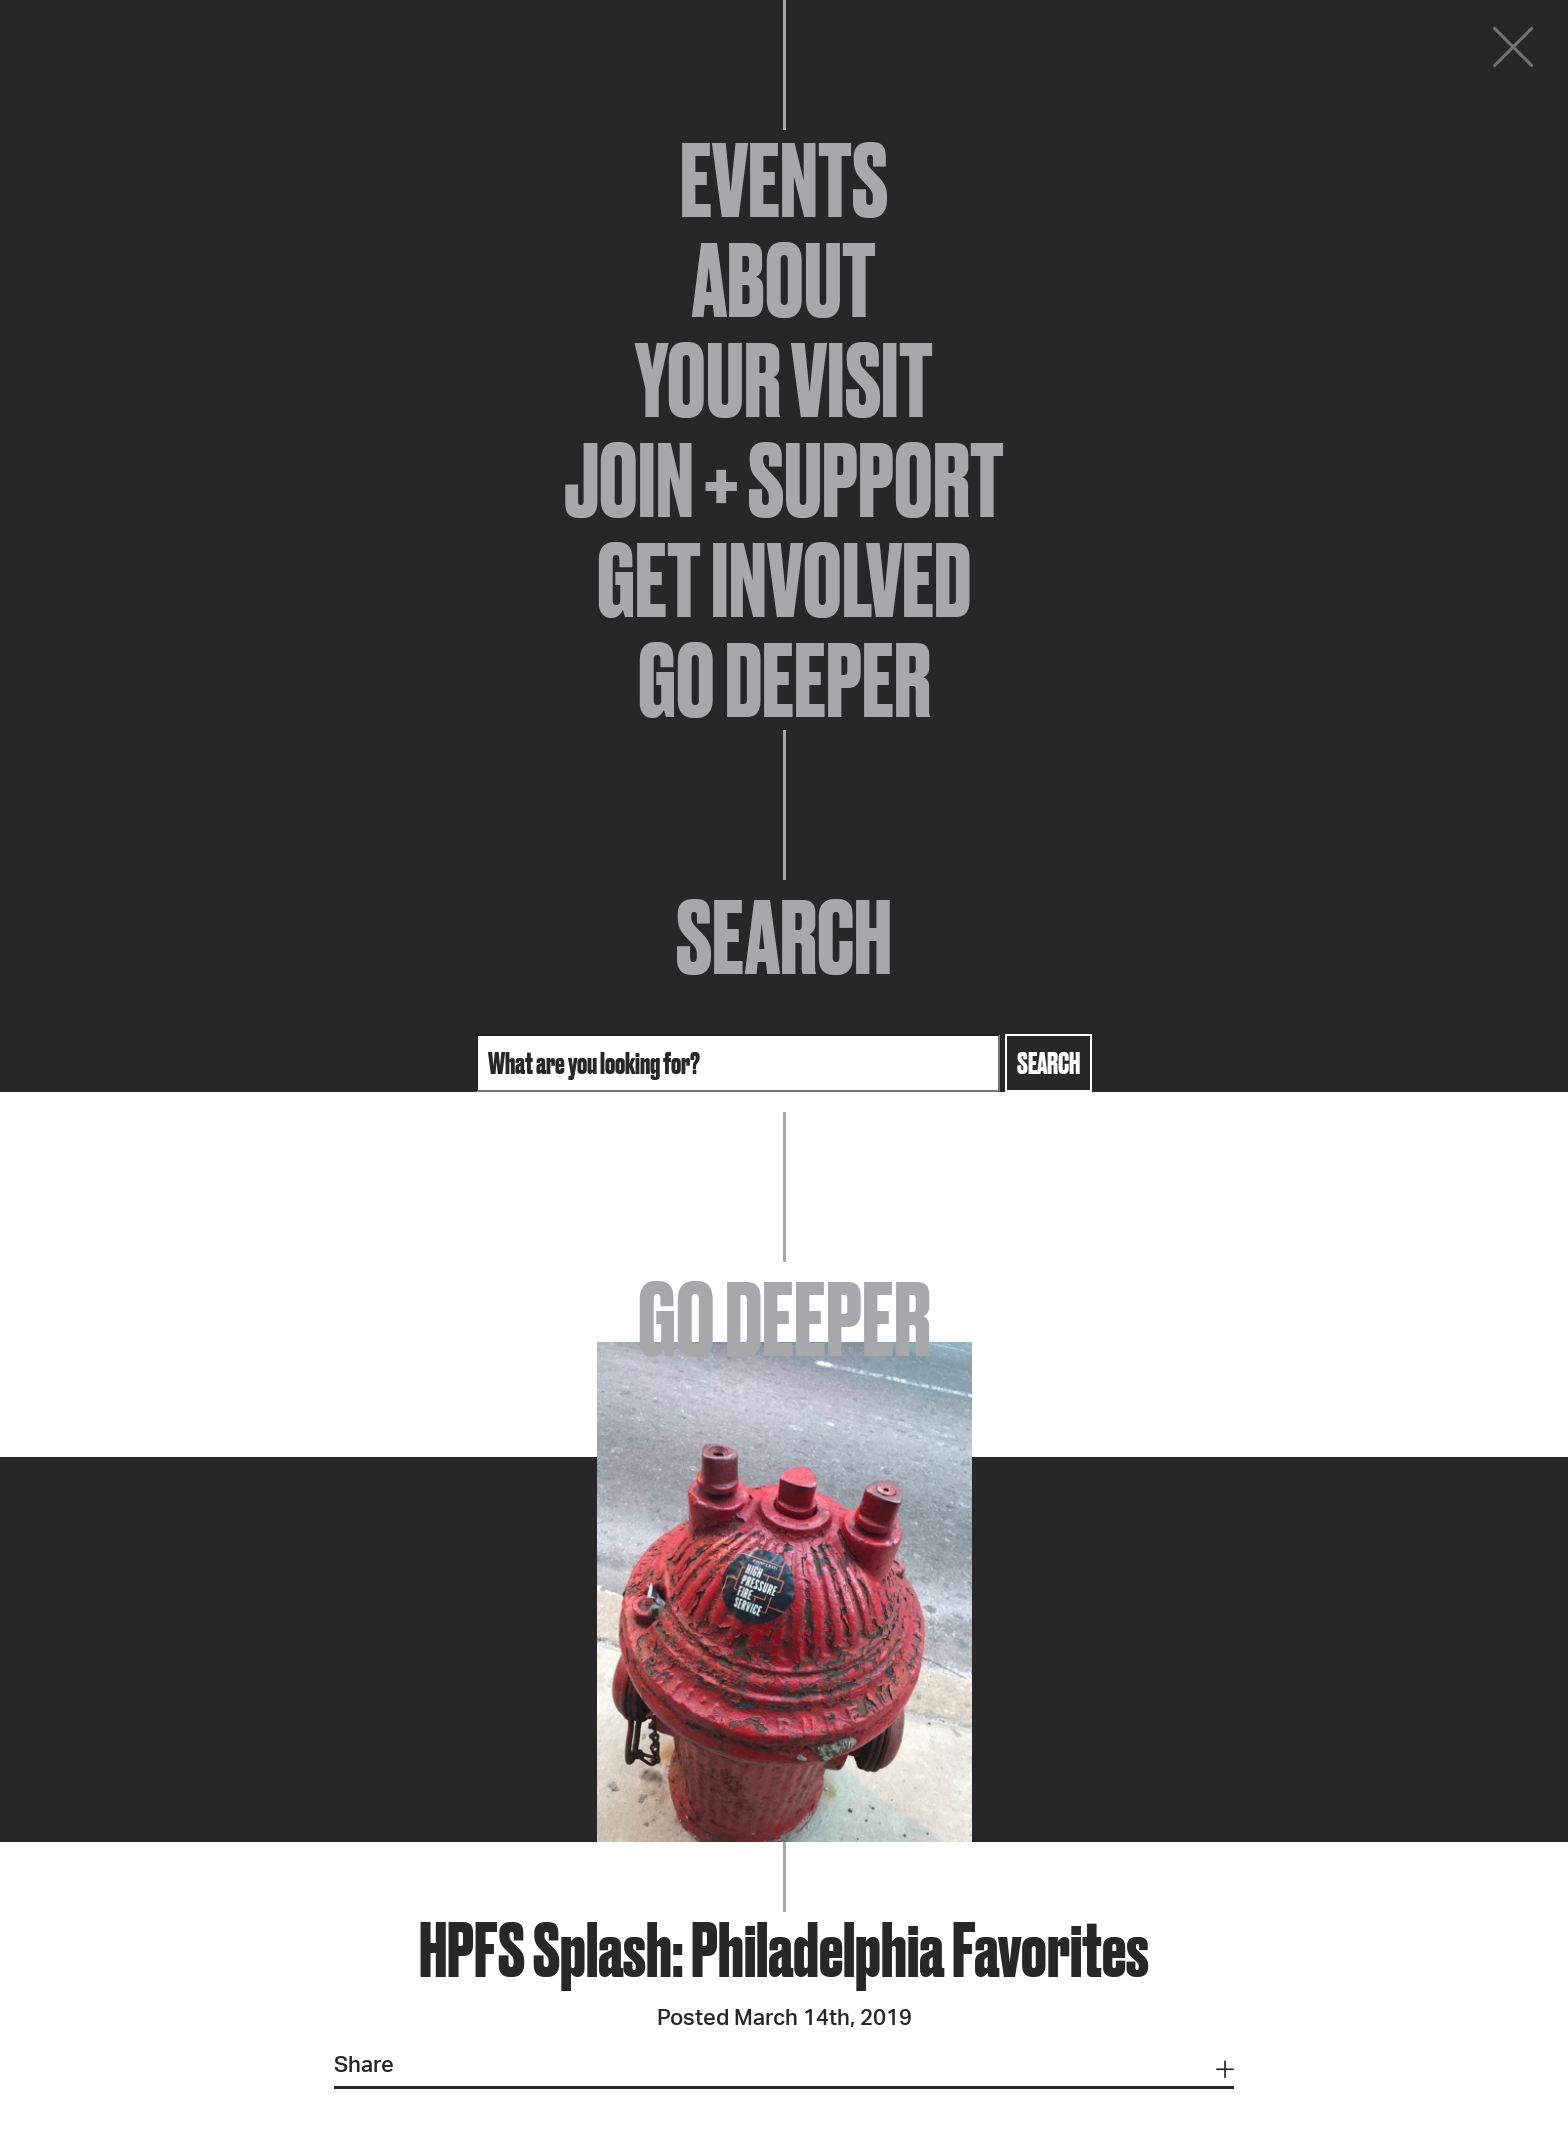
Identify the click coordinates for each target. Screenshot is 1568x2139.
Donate (1392, 52)
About (784, 280)
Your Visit (784, 380)
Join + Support (784, 480)
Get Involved (784, 580)
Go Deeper (784, 680)
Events (784, 180)
